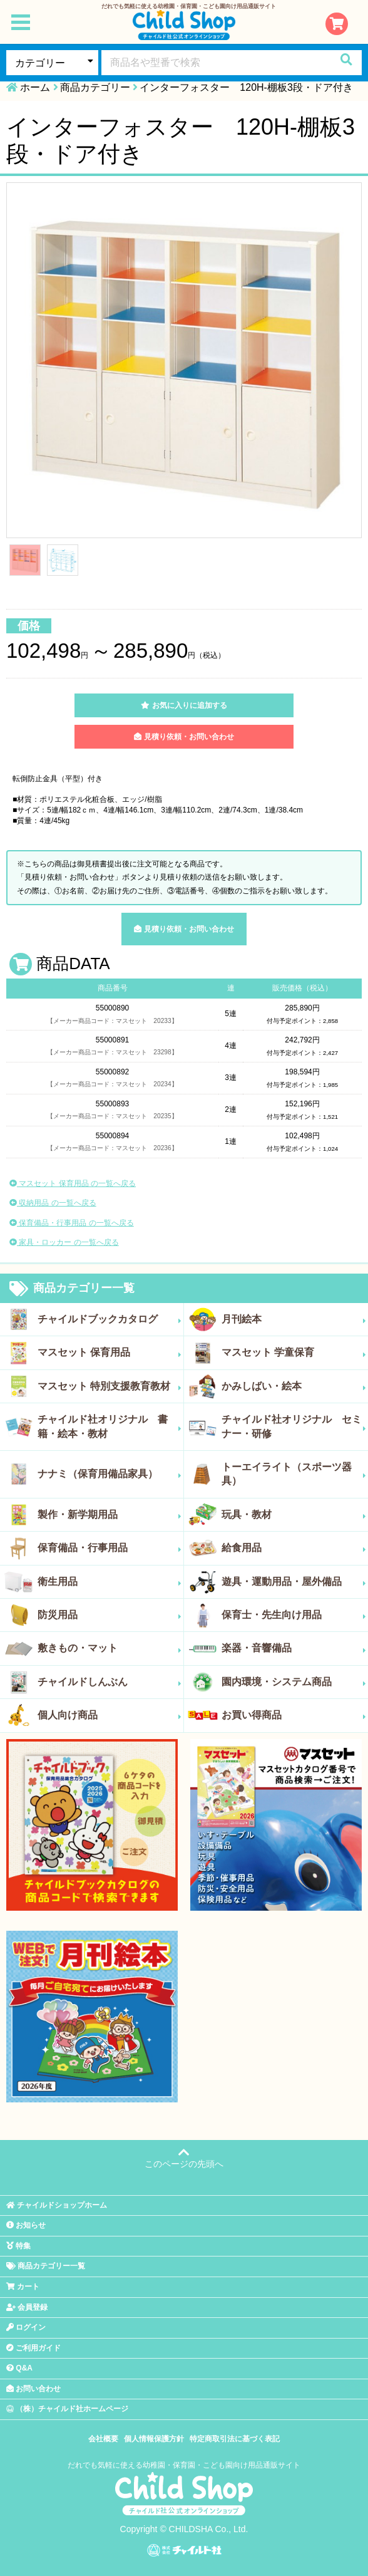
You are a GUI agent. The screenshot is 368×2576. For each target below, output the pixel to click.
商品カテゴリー (95, 87)
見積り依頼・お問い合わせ (183, 736)
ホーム (35, 87)
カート (22, 2286)
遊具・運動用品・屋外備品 (294, 1581)
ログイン (26, 2327)
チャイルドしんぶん (109, 1682)
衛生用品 (109, 1581)
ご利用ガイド (33, 2348)
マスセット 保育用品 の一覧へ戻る (72, 1183)
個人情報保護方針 (154, 2438)
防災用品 (109, 1615)
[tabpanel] (184, 360)
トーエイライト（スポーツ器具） (294, 1474)
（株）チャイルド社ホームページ (67, 2408)
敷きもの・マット (109, 1648)
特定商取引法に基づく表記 (235, 2438)
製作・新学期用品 (109, 1514)
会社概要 (103, 2438)
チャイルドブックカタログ (109, 1319)
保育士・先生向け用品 (294, 1615)
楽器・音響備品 (294, 1648)
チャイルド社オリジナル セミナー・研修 (294, 1426)
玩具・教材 (294, 1514)
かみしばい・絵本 (294, 1386)
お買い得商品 (294, 1715)
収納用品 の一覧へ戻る (52, 1202)
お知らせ (26, 2225)
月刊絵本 (294, 1319)
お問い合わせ (33, 2388)
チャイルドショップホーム (56, 2205)
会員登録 (27, 2307)
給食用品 (294, 1548)
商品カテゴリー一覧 (72, 1288)
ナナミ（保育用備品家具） (109, 1474)
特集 (18, 2245)
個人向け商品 (109, 1715)
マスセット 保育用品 (109, 1352)
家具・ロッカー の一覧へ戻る (64, 1242)
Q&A (19, 2368)
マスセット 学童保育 (294, 1352)
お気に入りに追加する (184, 705)
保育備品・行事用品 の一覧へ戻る (71, 1222)
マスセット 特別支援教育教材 (109, 1386)
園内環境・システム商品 (294, 1682)
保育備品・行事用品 (109, 1548)
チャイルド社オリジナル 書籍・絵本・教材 (109, 1426)
